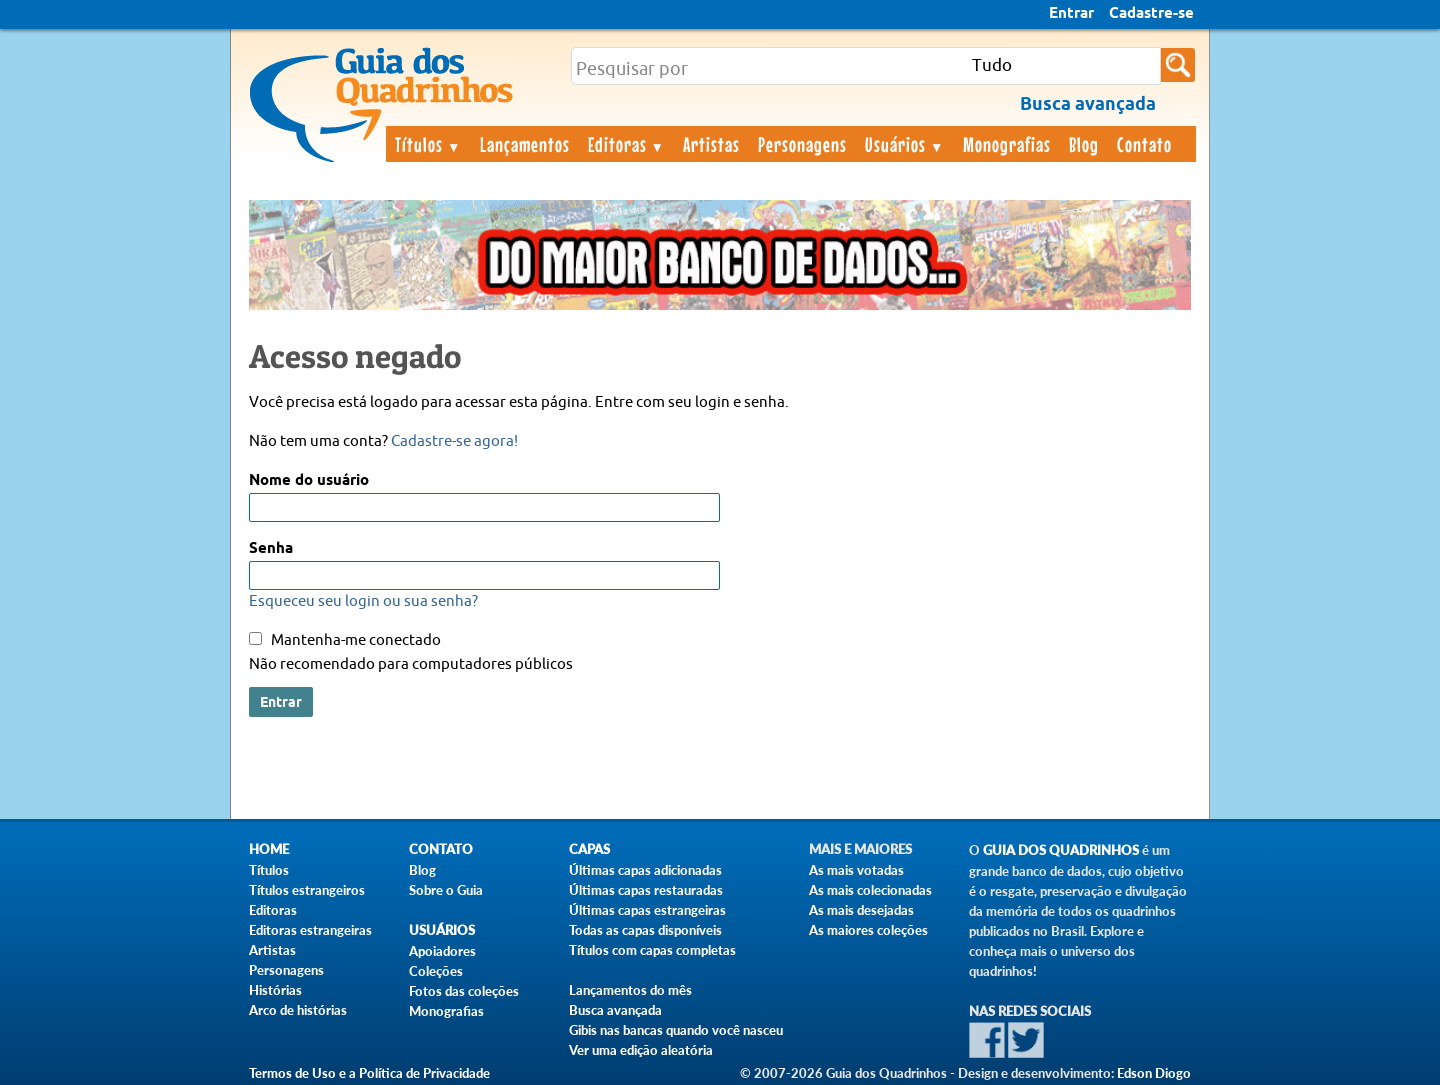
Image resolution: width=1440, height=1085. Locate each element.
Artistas (711, 144)
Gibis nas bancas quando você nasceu (676, 1030)
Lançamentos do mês (630, 990)
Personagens (802, 144)
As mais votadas (856, 870)
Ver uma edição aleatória (641, 1050)
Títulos (428, 144)
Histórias (275, 990)
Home (269, 849)
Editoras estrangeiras (310, 930)
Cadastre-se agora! (454, 441)
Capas (589, 849)
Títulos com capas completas (652, 950)
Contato (1144, 144)
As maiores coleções (868, 930)
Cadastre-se (1151, 14)
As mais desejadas (861, 910)
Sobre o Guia (446, 890)
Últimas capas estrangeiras (647, 910)
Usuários (905, 144)
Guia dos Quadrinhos (1061, 850)
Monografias (1007, 144)
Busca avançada (615, 1010)
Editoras (627, 144)
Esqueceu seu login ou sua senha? (363, 601)
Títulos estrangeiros (307, 890)
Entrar (1071, 14)
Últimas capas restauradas (646, 890)
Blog (1084, 144)
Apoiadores (442, 951)
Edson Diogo (1154, 1073)
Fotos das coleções (464, 991)
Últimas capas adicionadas (645, 870)
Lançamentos (525, 144)
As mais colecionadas (870, 890)
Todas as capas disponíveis (645, 930)
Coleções (436, 971)
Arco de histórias (298, 1010)
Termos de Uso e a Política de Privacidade (369, 1073)
